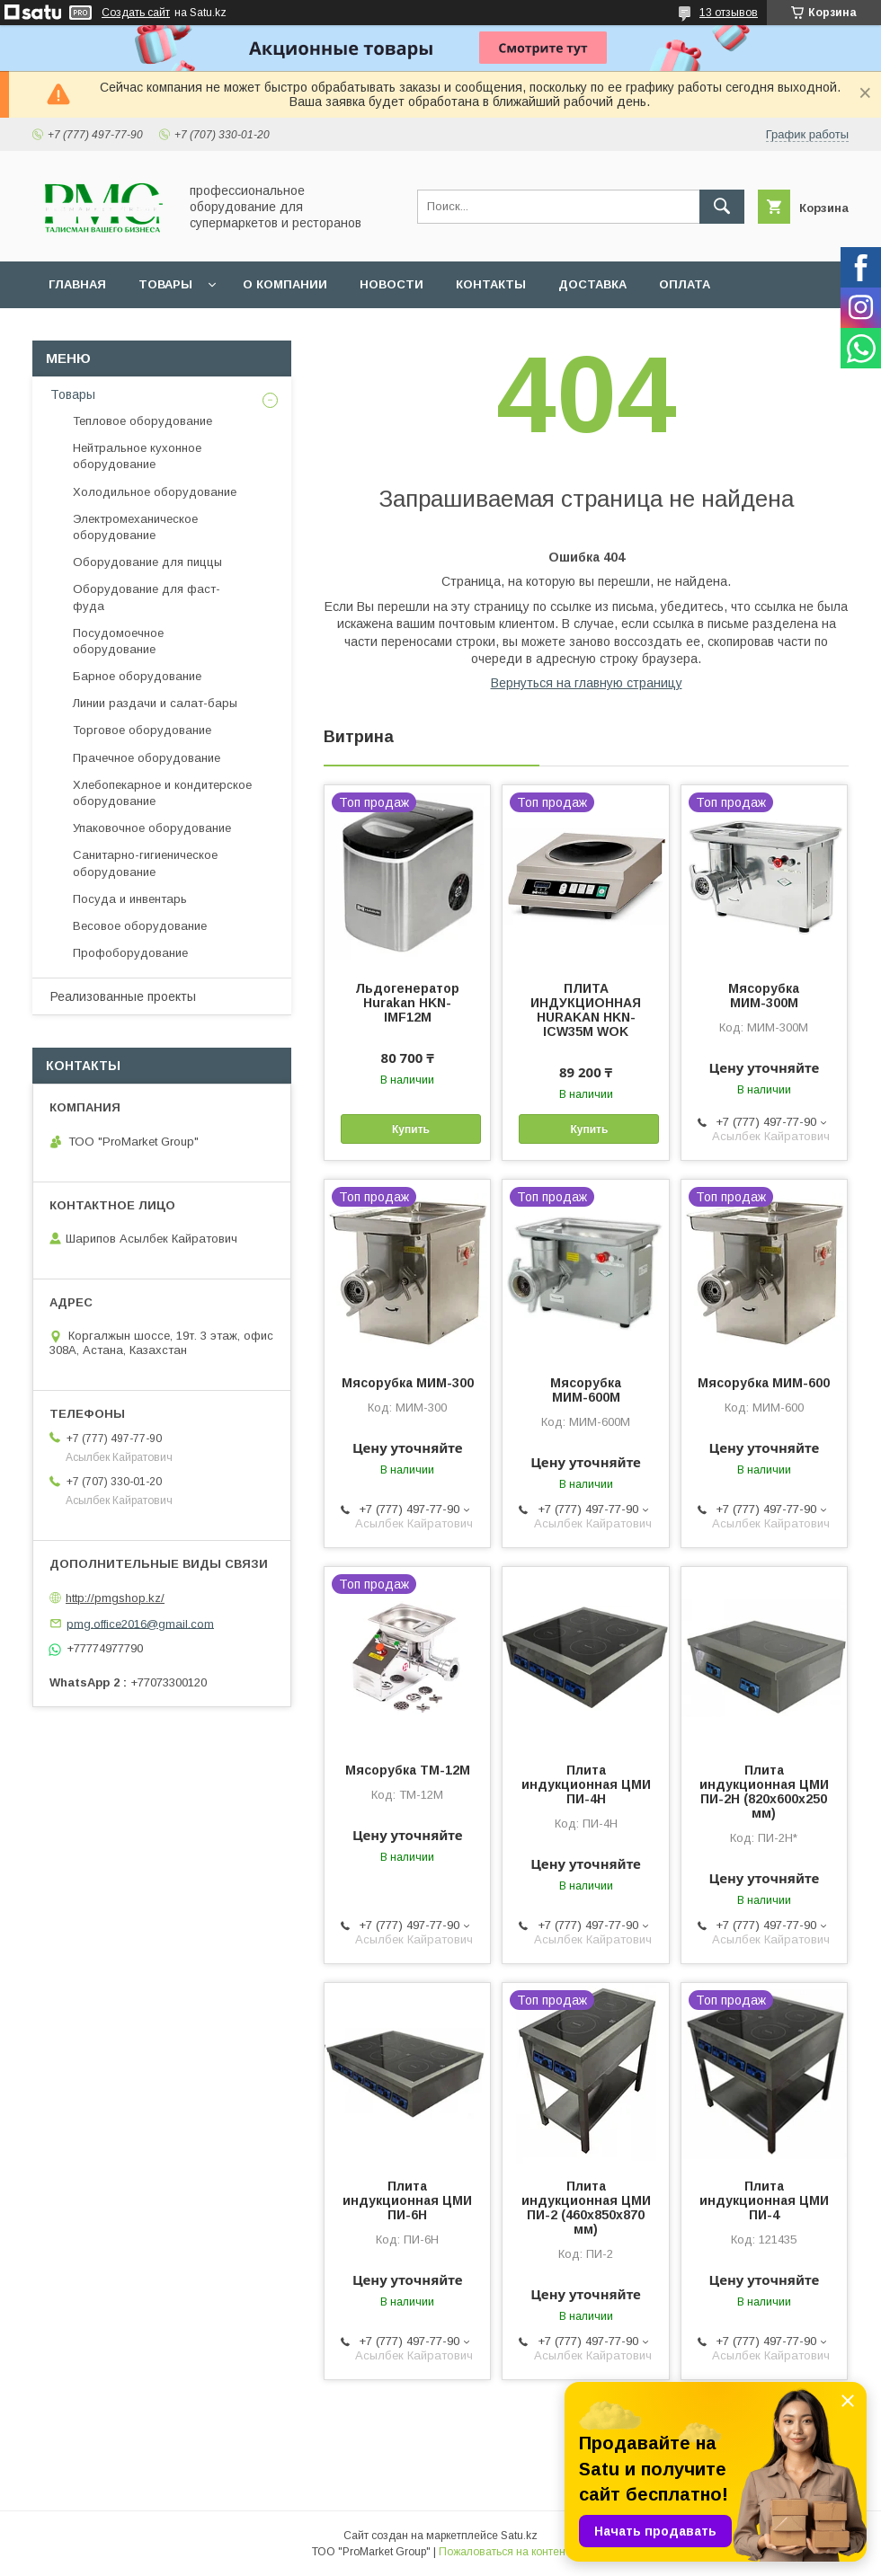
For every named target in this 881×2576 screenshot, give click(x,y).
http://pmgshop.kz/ (115, 1598)
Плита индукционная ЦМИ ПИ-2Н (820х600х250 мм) (764, 1791)
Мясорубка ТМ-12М (407, 1770)
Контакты (491, 284)
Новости (391, 284)
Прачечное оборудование (146, 758)
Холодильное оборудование (154, 492)
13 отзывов (728, 12)
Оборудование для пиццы (147, 562)
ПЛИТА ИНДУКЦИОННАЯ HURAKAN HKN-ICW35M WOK (585, 1010)
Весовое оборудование (140, 926)
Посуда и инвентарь (130, 899)
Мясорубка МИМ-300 (408, 1383)
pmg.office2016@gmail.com (140, 1623)
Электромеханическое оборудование (135, 527)
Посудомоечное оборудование (118, 641)
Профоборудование (130, 953)
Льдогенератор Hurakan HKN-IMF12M (407, 1002)
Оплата (684, 284)
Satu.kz (519, 2535)
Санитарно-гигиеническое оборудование (145, 863)
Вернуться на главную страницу (586, 683)
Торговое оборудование (142, 730)
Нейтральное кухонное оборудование (137, 456)
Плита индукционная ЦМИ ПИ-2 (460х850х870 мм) (586, 2207)
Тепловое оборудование (142, 421)
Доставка (592, 284)
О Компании (285, 284)
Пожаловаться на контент (504, 2551)
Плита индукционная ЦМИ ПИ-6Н (407, 2200)
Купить (411, 1129)
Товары (165, 284)
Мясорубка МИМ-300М (763, 995)
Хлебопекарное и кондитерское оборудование (162, 793)
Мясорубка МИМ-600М (585, 1390)
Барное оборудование (137, 676)
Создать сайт (136, 12)
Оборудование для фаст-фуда (146, 597)
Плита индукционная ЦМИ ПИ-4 (764, 2200)
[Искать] (721, 207)
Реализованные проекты (123, 996)
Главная (77, 284)
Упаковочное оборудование (152, 828)
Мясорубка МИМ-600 (764, 1383)
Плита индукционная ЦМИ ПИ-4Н (586, 1784)
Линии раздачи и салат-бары (155, 703)
